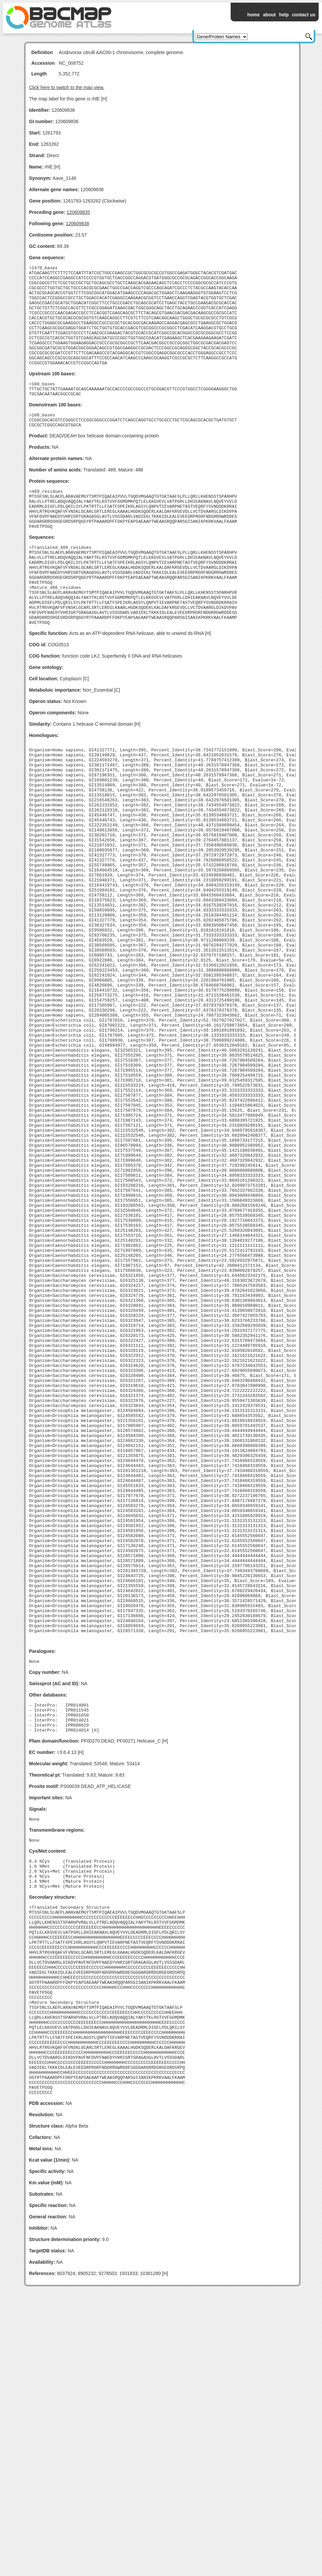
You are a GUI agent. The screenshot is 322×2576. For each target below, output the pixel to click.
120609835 (78, 212)
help (284, 14)
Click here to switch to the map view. (66, 87)
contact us (303, 14)
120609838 (77, 223)
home (253, 14)
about (269, 14)
